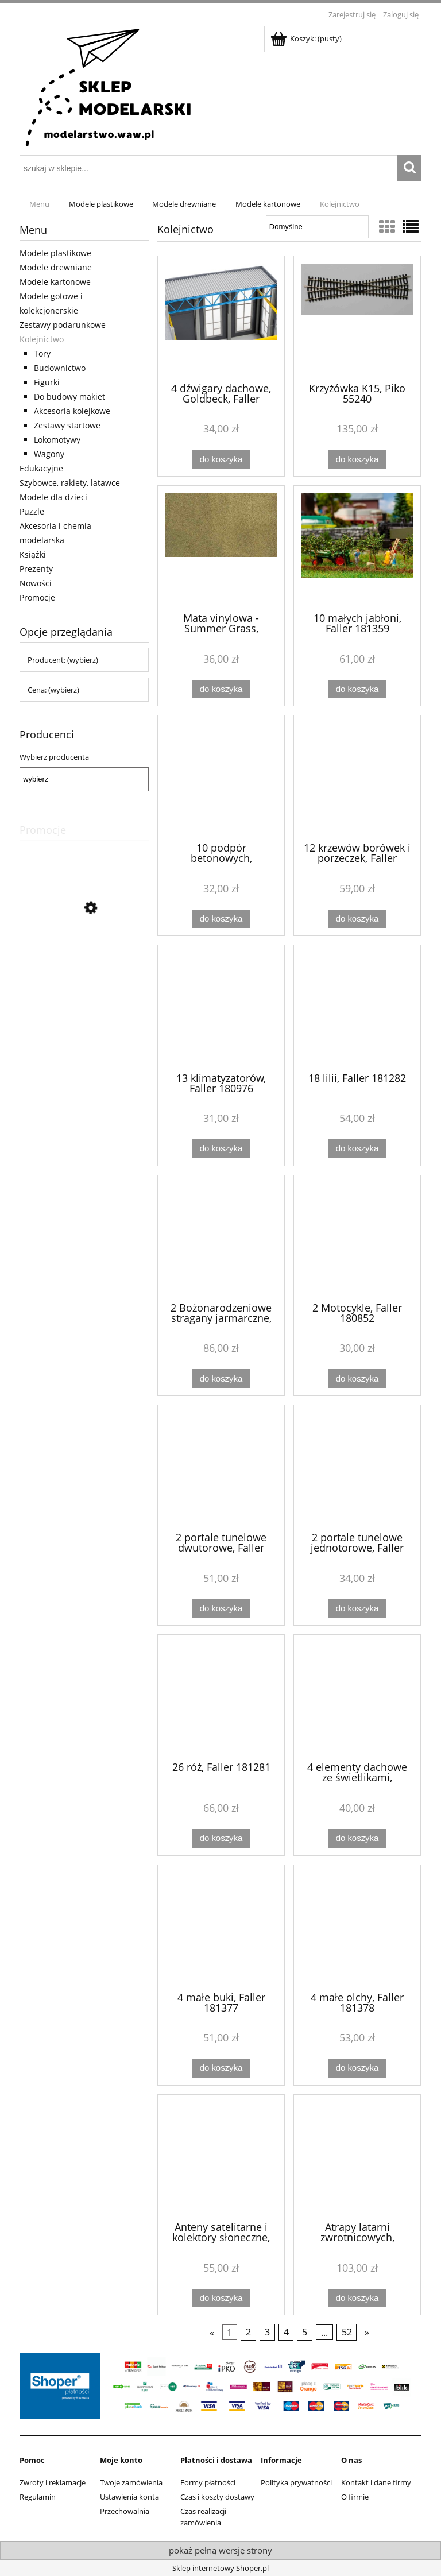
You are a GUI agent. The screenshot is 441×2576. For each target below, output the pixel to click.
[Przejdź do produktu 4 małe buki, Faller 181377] (221, 1927)
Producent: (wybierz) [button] (63, 660)
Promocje (37, 597)
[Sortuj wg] (317, 226)
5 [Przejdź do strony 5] (304, 2332)
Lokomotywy (57, 439)
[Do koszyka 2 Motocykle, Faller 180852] (357, 1378)
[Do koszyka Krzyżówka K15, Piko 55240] (357, 459)
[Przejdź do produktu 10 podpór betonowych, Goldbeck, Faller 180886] (221, 777)
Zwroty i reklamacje (53, 2482)
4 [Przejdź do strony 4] (286, 2332)
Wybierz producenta (54, 757)
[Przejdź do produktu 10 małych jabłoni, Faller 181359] (357, 547)
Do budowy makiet (69, 396)
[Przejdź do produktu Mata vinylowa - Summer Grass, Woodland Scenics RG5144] (221, 547)
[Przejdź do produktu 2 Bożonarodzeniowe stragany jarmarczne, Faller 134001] (221, 1237)
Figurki (47, 382)
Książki (33, 554)
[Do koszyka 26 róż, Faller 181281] (221, 1838)
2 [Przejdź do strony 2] (248, 2332)
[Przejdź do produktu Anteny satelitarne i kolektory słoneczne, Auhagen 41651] (221, 2156)
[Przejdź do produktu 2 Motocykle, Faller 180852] (357, 1237)
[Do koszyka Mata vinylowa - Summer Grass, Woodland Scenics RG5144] (221, 689)
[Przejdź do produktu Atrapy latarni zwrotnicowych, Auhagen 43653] (357, 2156)
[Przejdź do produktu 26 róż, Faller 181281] (221, 1696)
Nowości (36, 583)
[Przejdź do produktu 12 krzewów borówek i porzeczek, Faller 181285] (357, 777)
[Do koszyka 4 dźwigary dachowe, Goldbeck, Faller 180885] (221, 459)
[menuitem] (39, 204)
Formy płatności (207, 2482)
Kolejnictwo (42, 339)
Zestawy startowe (67, 425)
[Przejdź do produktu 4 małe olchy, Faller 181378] (357, 1927)
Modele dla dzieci (53, 497)
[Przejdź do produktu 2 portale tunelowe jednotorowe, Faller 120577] (357, 1467)
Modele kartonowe (55, 281)
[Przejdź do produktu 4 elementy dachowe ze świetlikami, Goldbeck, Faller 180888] (357, 1696)
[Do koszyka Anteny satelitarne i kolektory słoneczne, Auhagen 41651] (221, 2298)
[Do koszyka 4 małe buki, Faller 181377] (221, 2068)
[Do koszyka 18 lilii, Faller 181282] (357, 1148)
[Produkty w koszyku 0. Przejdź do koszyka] (307, 38)
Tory (42, 353)
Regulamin (38, 2497)
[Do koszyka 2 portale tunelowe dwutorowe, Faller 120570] (221, 1608)
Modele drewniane (56, 267)
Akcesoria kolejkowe (72, 410)
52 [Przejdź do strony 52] (347, 2332)
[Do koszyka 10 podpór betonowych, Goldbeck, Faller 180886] (221, 919)
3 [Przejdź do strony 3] (267, 2332)
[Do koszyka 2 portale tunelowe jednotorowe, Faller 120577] (357, 1608)
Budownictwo (60, 367)
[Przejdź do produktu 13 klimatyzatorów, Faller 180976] (221, 1007)
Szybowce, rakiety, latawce (70, 482)
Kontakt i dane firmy (376, 2482)
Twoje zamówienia (131, 2482)
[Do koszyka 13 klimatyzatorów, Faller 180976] (221, 1148)
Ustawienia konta (129, 2497)
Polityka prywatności (296, 2482)
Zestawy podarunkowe (63, 324)
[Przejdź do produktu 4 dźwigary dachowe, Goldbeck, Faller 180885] (221, 318)
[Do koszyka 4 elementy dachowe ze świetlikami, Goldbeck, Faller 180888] (357, 1838)
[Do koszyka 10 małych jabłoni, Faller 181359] (357, 689)
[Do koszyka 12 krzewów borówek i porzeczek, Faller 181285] (357, 919)
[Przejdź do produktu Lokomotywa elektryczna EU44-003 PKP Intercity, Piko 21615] (84, 959)
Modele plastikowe (55, 252)
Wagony (49, 453)
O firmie (355, 2497)
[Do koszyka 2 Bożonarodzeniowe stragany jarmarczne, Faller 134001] (221, 1378)
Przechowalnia (124, 2511)
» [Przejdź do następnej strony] (367, 2332)
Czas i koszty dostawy (217, 2497)
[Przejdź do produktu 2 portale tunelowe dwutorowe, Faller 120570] (221, 1467)
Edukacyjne (41, 468)
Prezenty (36, 568)
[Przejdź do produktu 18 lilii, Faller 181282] (357, 1007)
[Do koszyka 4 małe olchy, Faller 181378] (357, 2068)
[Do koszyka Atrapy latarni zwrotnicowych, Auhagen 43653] (357, 2298)
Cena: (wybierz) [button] (53, 689)
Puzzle (32, 511)
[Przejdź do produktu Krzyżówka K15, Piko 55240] (357, 318)
